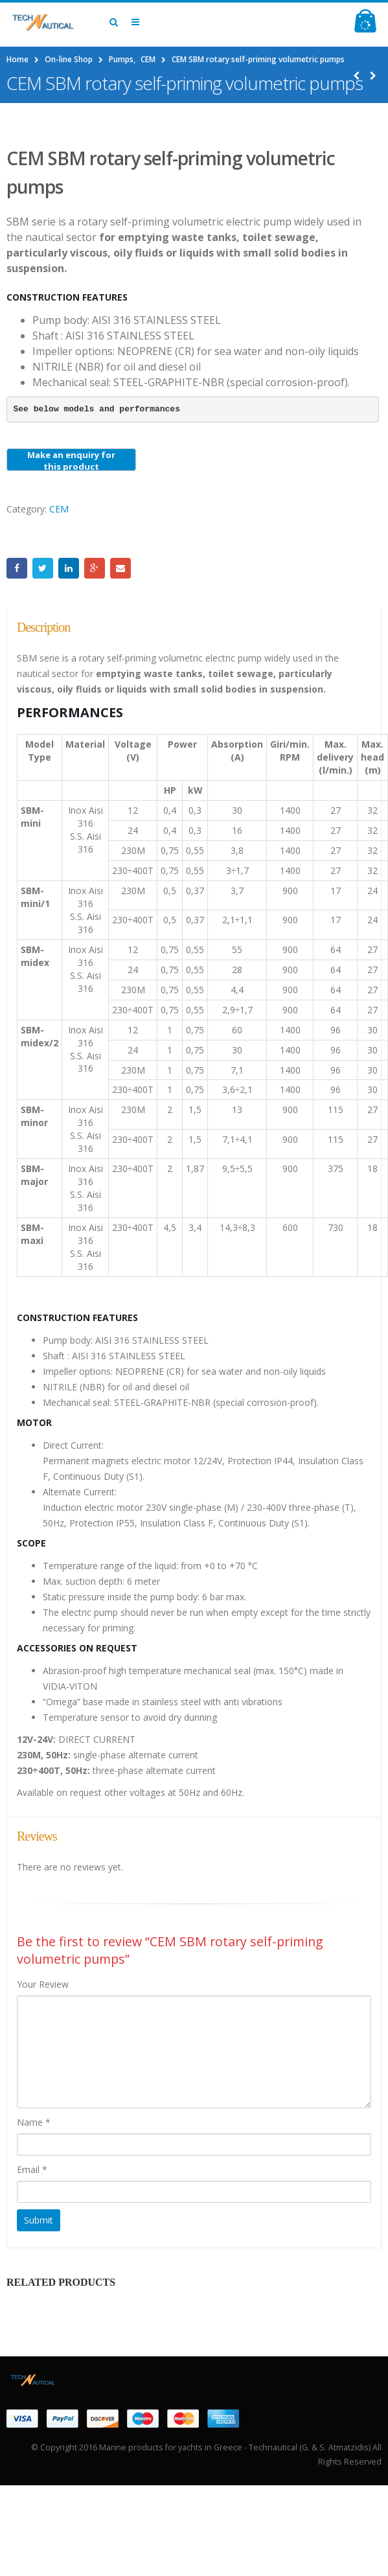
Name (34, 2122)
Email (120, 568)
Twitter (42, 568)
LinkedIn (68, 568)
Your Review (43, 1984)
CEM (59, 509)
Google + (94, 568)
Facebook (16, 568)
